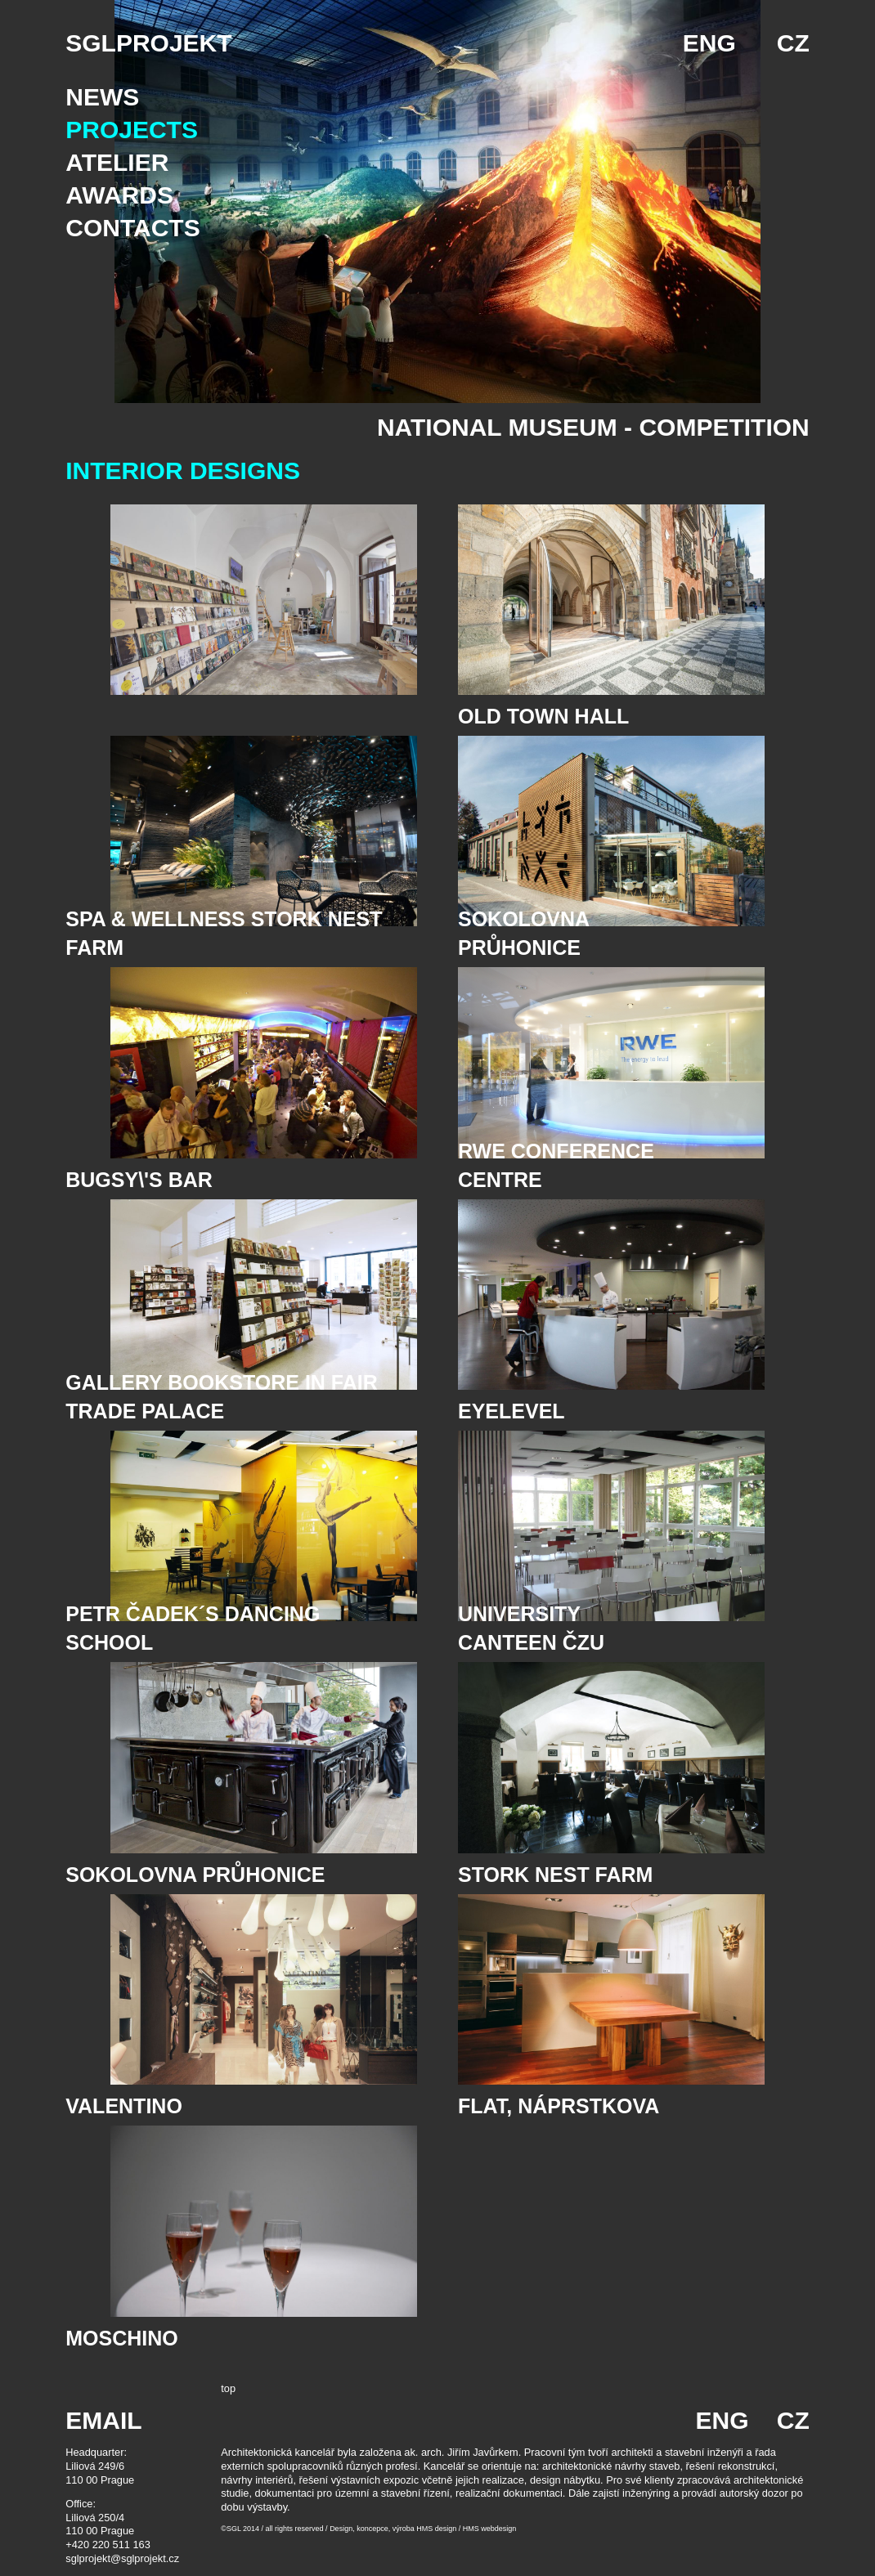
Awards (119, 194)
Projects (131, 129)
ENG (709, 42)
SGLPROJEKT (148, 42)
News (102, 96)
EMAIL (103, 2420)
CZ (793, 42)
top (228, 2388)
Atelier (116, 162)
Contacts (132, 227)
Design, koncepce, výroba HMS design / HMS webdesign (423, 2528)
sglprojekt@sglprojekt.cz (122, 2558)
